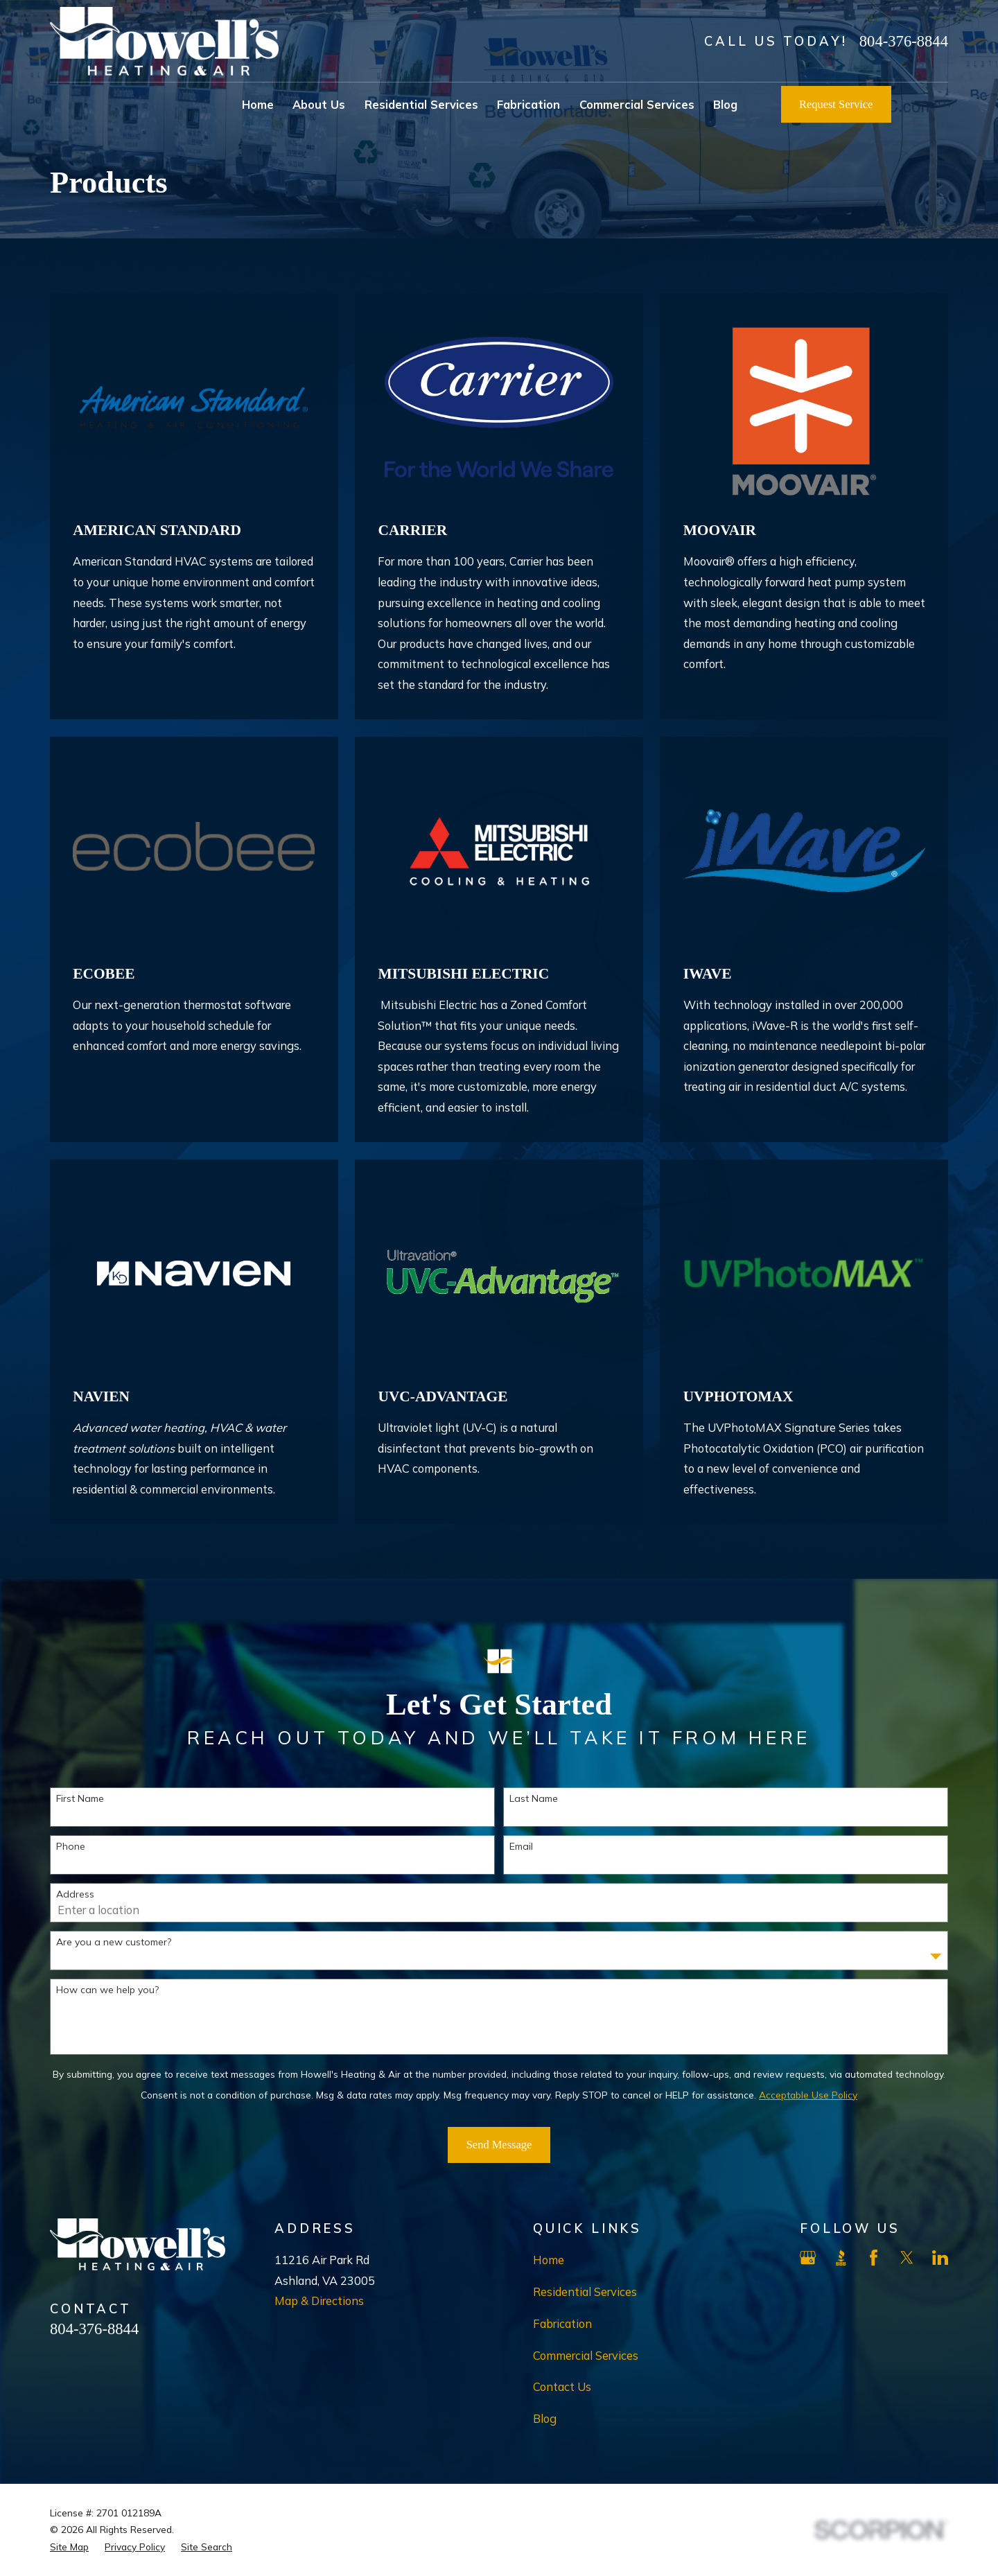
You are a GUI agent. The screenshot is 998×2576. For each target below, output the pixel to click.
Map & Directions (319, 2300)
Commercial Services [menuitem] (636, 104)
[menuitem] (69, 2547)
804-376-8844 (903, 41)
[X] (907, 2258)
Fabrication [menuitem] (528, 104)
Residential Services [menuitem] (421, 104)
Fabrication (562, 2323)
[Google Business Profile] (808, 2258)
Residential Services (585, 2291)
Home (548, 2259)
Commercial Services (585, 2355)
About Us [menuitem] (318, 104)
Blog (545, 2418)
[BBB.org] (841, 2258)
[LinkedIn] (940, 2258)
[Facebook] (874, 2258)
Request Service (836, 104)
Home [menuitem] (258, 104)
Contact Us (562, 2386)
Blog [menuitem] (725, 104)
